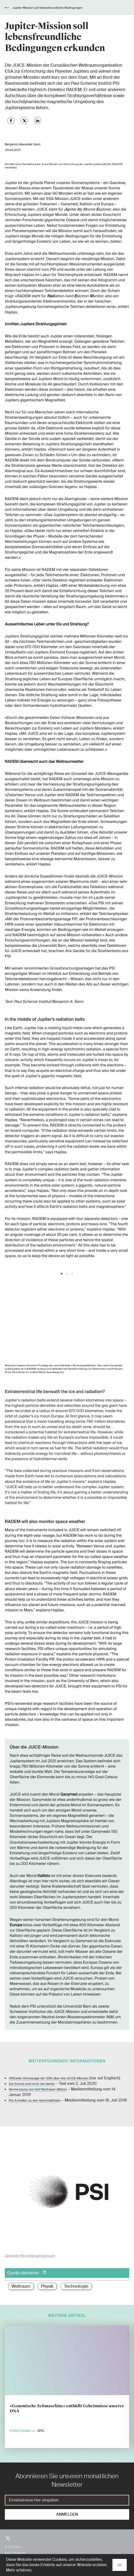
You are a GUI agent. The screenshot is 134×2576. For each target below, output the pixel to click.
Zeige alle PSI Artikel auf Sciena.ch (30, 2256)
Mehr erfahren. (19, 2570)
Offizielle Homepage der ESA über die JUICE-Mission (49, 2067)
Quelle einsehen (23, 2273)
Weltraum (20, 2286)
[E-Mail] (67, 2500)
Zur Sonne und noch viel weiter (32, 2072)
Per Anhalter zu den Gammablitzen (35, 2089)
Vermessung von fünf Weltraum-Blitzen (38, 2078)
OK (120, 2565)
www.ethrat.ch (15, 2553)
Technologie (76, 2286)
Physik (47, 2286)
